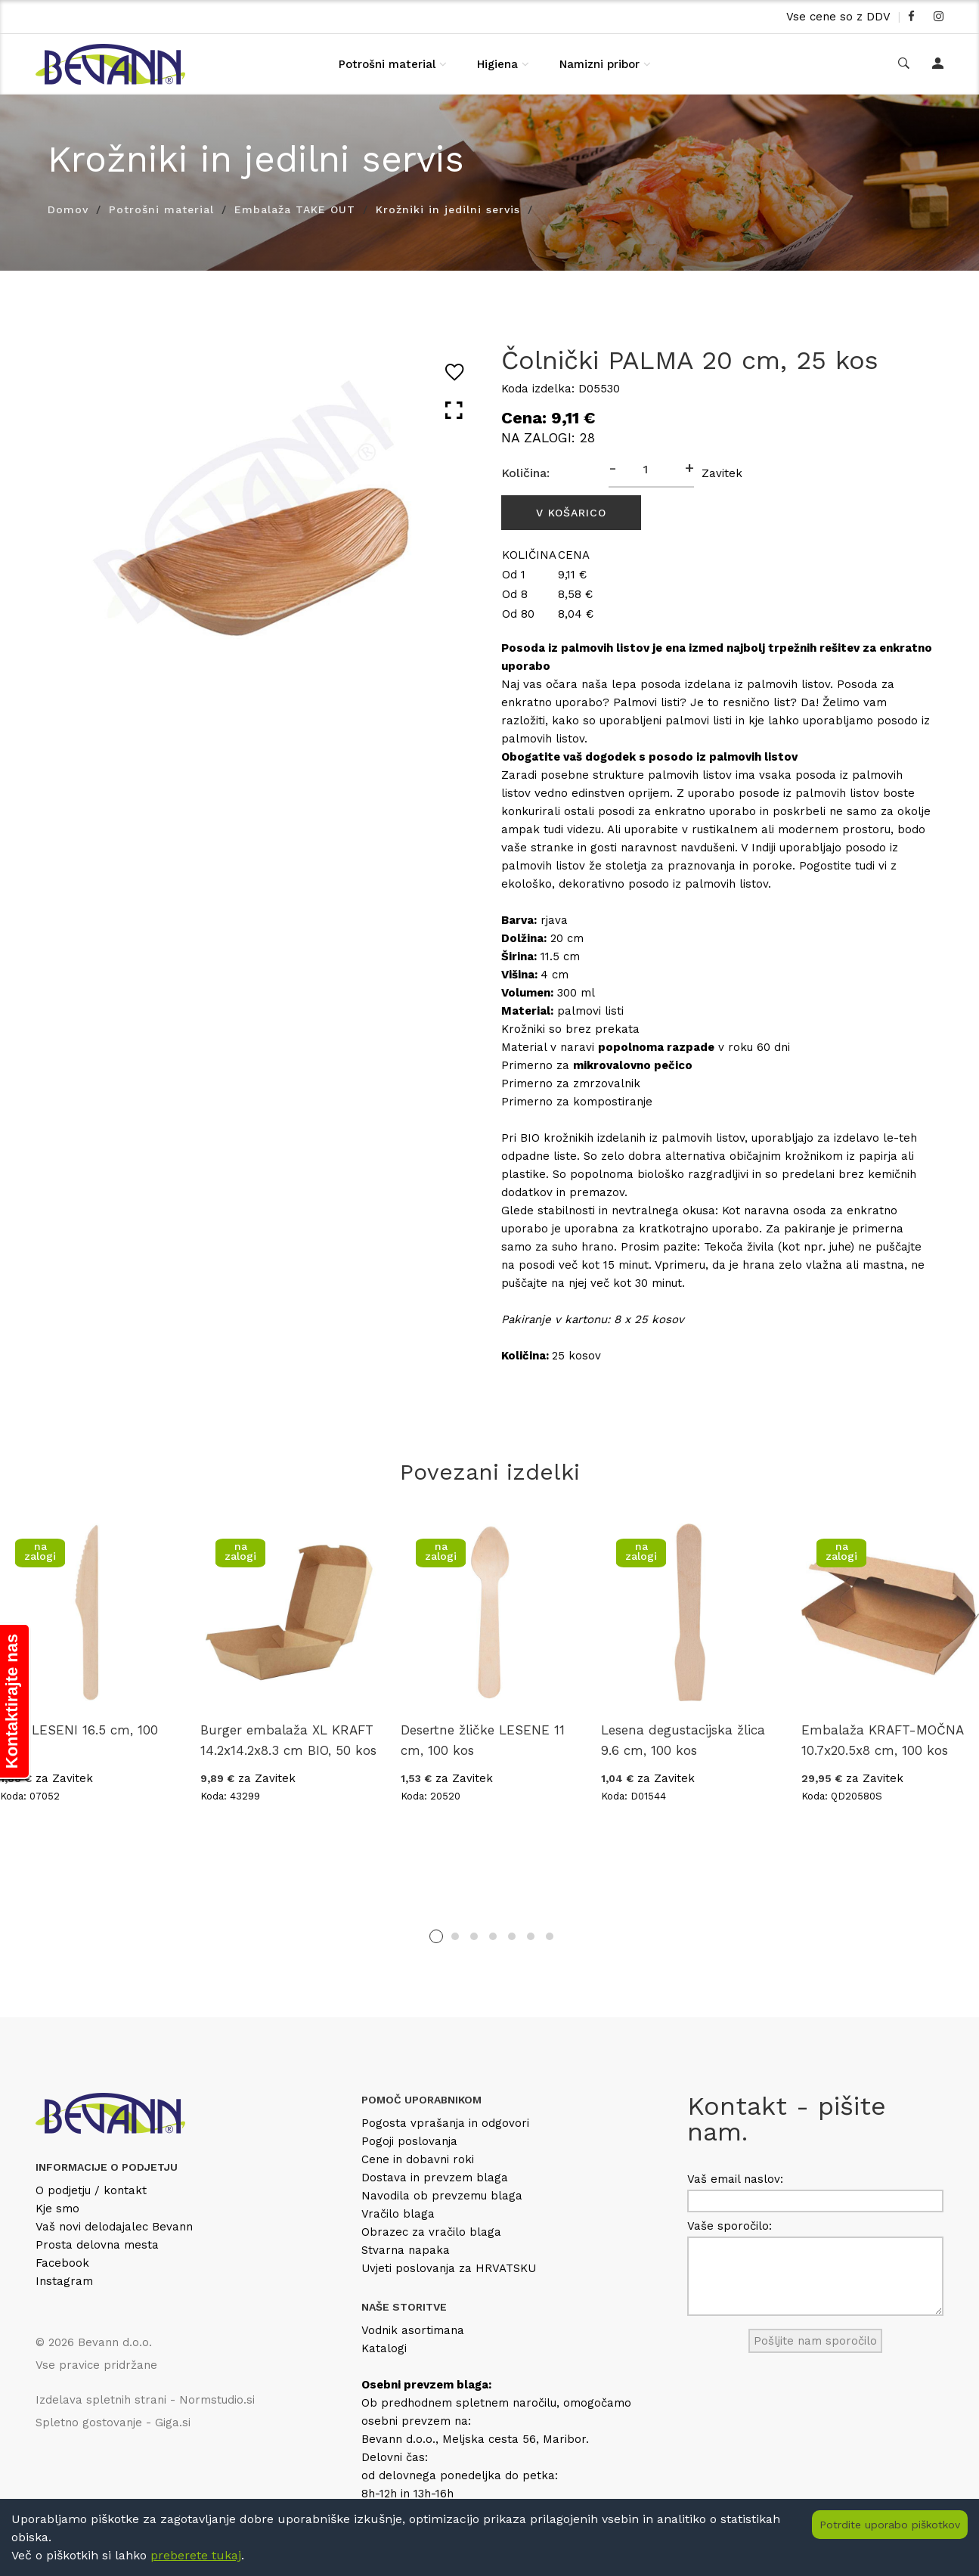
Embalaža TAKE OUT (294, 209)
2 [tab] (455, 1936)
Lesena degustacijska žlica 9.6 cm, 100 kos (683, 1740)
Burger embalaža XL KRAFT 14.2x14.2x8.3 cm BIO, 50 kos (288, 1740)
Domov (68, 209)
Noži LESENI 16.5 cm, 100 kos (79, 1740)
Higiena (497, 64)
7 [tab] (549, 1936)
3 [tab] (474, 1936)
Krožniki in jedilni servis (448, 209)
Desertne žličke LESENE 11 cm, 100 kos (483, 1740)
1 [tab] (436, 1936)
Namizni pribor (599, 64)
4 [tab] (493, 1936)
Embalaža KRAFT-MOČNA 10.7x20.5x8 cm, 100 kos (882, 1740)
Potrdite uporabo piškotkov (889, 2525)
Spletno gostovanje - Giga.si (113, 2422)
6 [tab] (530, 1936)
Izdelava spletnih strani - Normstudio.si (145, 2400)
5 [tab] (512, 1936)
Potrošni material (387, 64)
